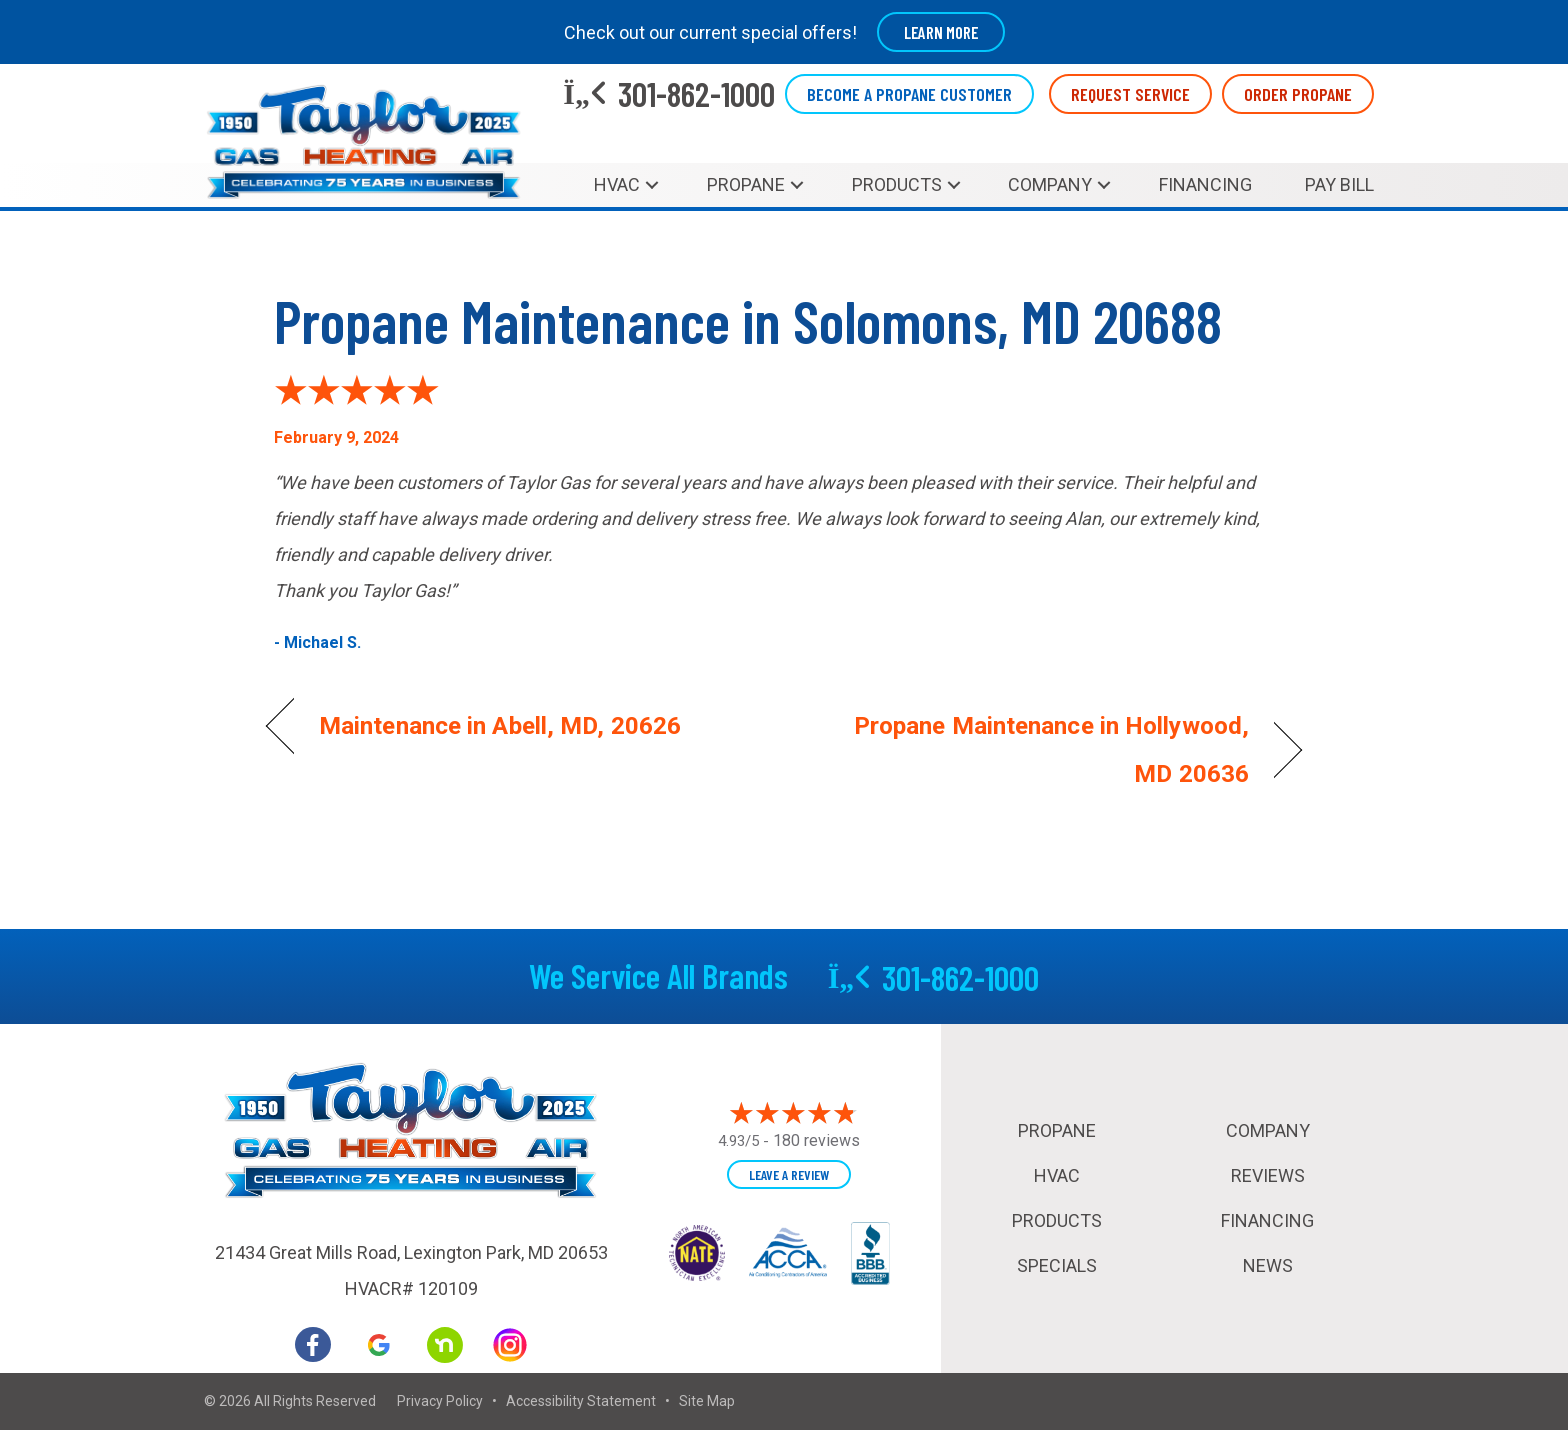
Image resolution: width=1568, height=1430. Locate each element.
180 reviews (816, 1140)
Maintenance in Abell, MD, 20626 (500, 725)
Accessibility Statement (581, 1401)
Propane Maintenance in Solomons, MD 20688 (748, 320)
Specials (1057, 1265)
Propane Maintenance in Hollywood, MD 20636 (1032, 750)
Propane (746, 184)
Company (1050, 184)
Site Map (707, 1401)
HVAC (617, 184)
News (1268, 1265)
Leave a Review (789, 1174)
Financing (1205, 184)
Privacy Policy (440, 1401)
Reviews (1268, 1175)
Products (897, 184)
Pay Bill (1339, 184)
